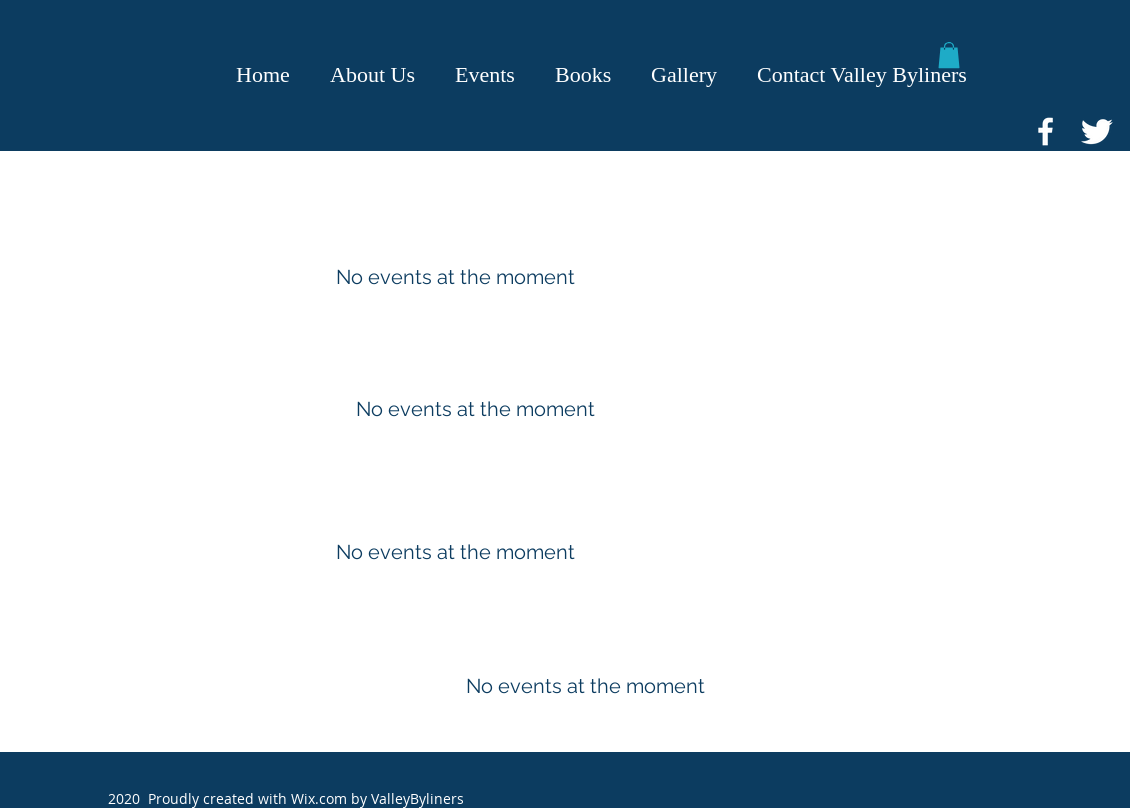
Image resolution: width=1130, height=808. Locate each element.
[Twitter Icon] (1096, 131)
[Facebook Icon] (1045, 131)
